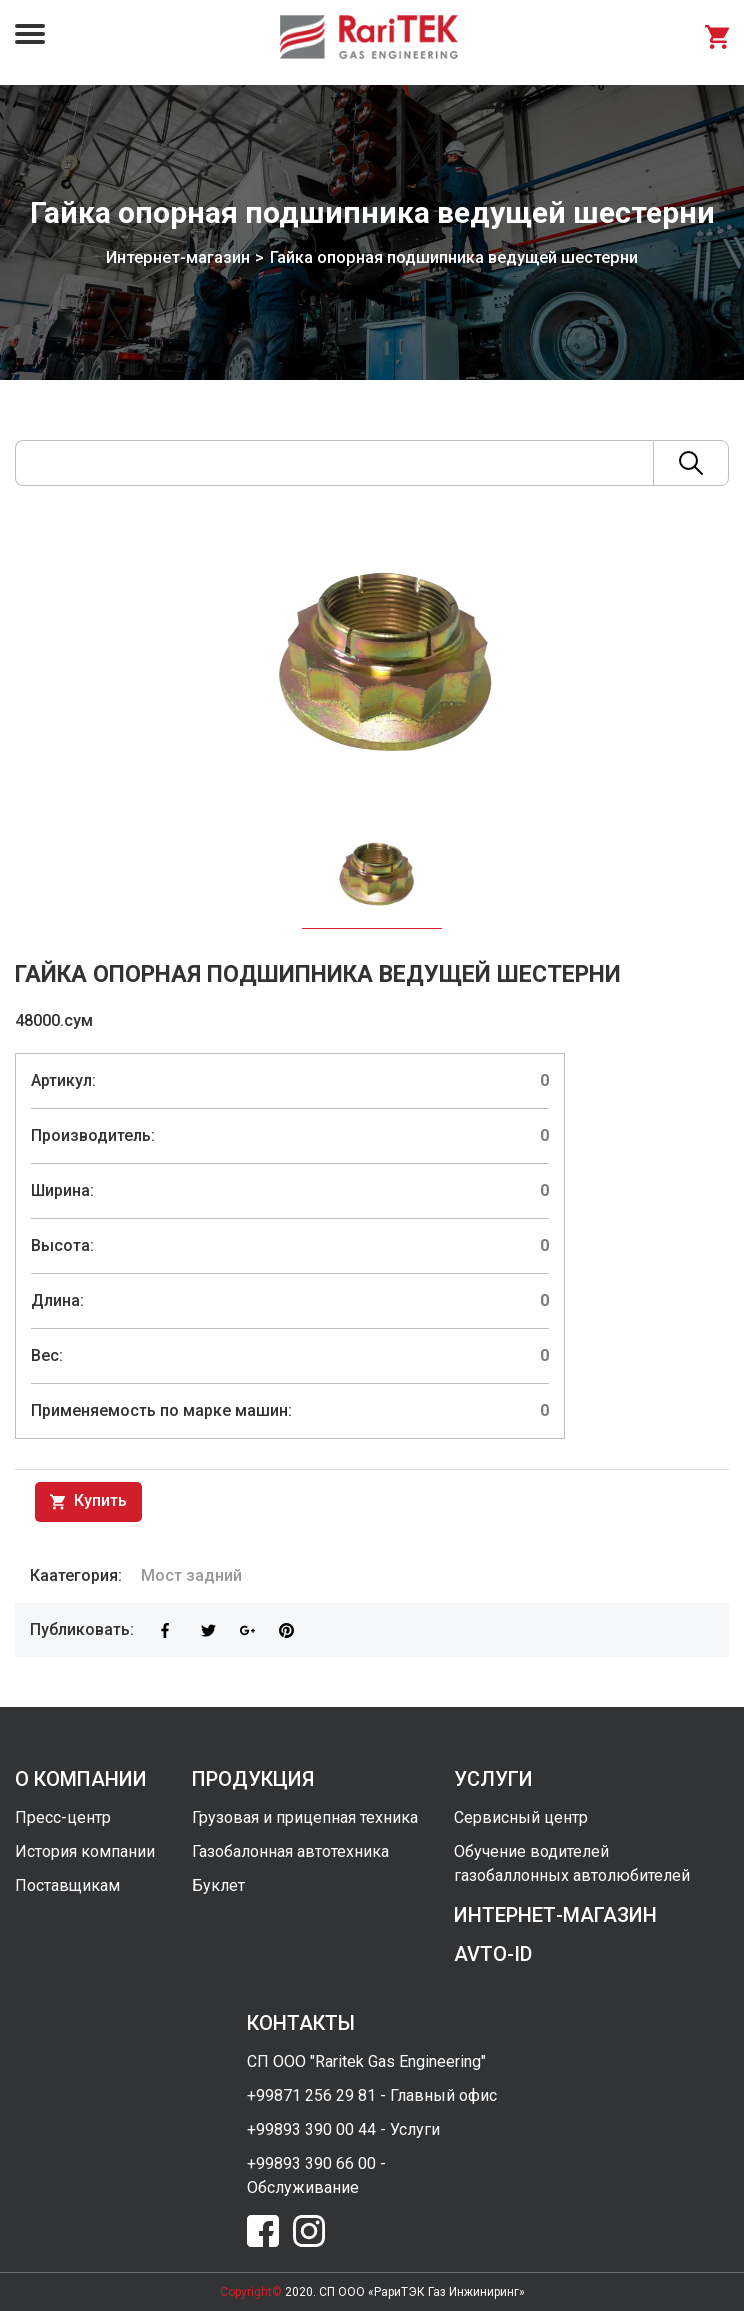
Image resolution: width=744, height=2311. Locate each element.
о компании (81, 1779)
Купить (88, 1502)
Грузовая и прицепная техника (305, 1817)
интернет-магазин (555, 1915)
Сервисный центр (521, 1817)
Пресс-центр (63, 1817)
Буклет (218, 1885)
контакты (301, 2023)
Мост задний (191, 1575)
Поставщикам (67, 1885)
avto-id (493, 1954)
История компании (85, 1851)
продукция (253, 1779)
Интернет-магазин (178, 257)
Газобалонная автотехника (290, 1851)
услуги (493, 1779)
